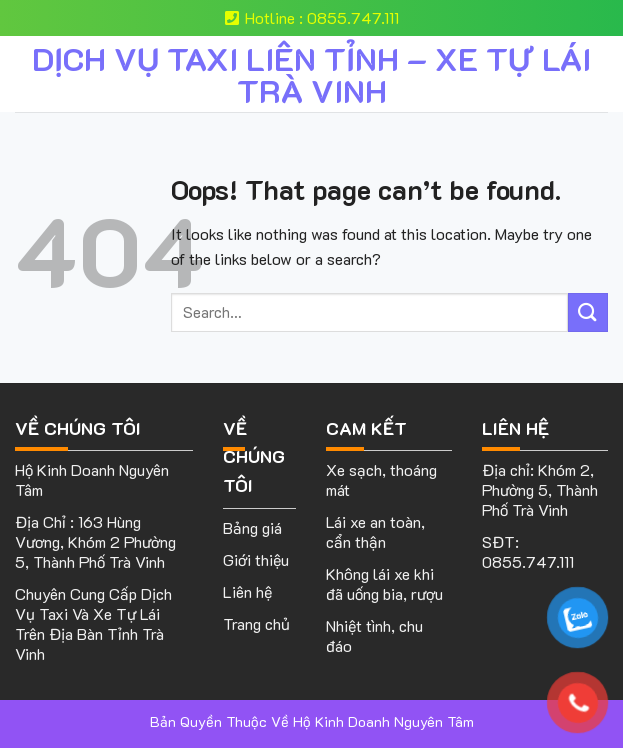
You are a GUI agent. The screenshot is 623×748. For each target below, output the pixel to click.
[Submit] (588, 312)
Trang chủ (256, 623)
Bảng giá (252, 527)
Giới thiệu (256, 559)
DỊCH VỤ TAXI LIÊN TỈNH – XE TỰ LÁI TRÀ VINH (311, 74)
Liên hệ (247, 591)
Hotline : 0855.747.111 (312, 17)
